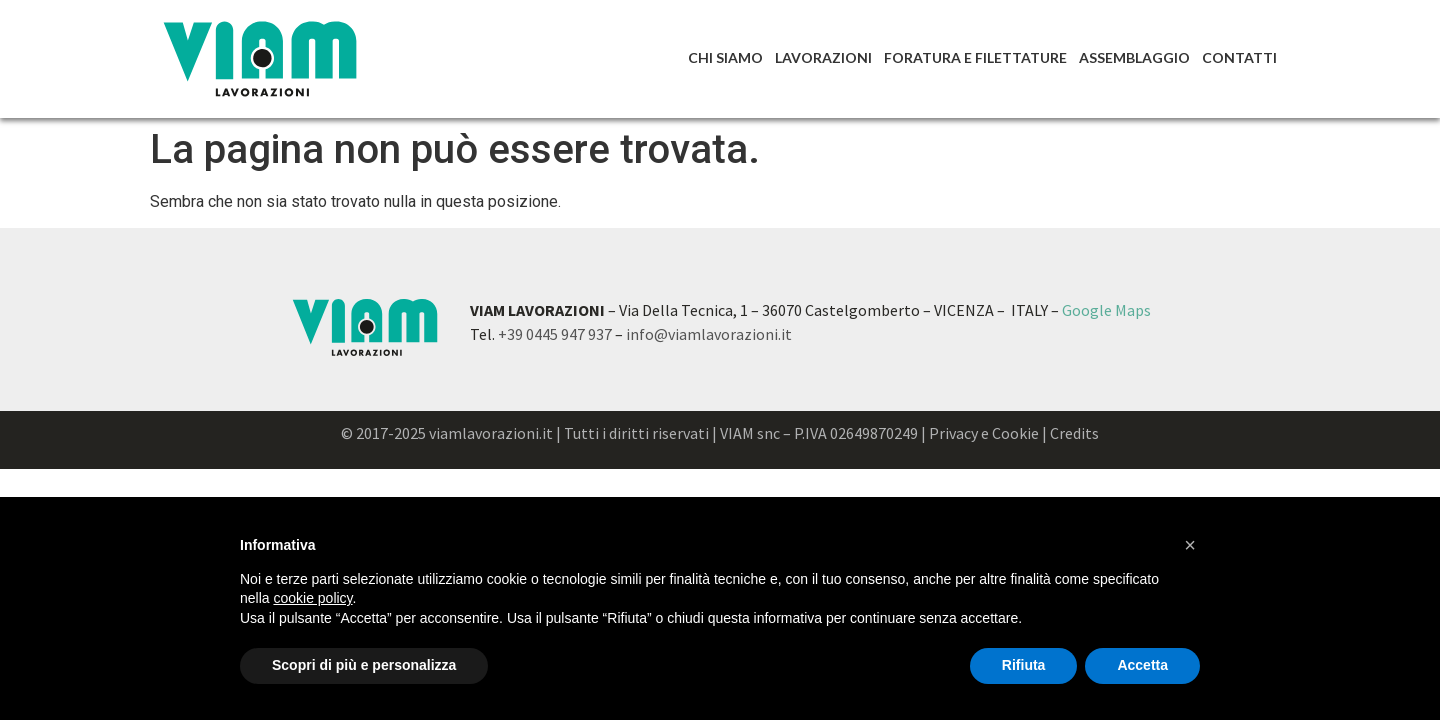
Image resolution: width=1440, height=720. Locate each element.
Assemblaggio (1134, 57)
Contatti (1239, 57)
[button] (1190, 545)
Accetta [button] (1142, 665)
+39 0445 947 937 (555, 334)
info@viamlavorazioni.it (709, 334)
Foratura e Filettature (975, 57)
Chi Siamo (725, 57)
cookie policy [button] (312, 598)
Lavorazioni (823, 57)
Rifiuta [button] (1024, 665)
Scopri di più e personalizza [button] (364, 665)
